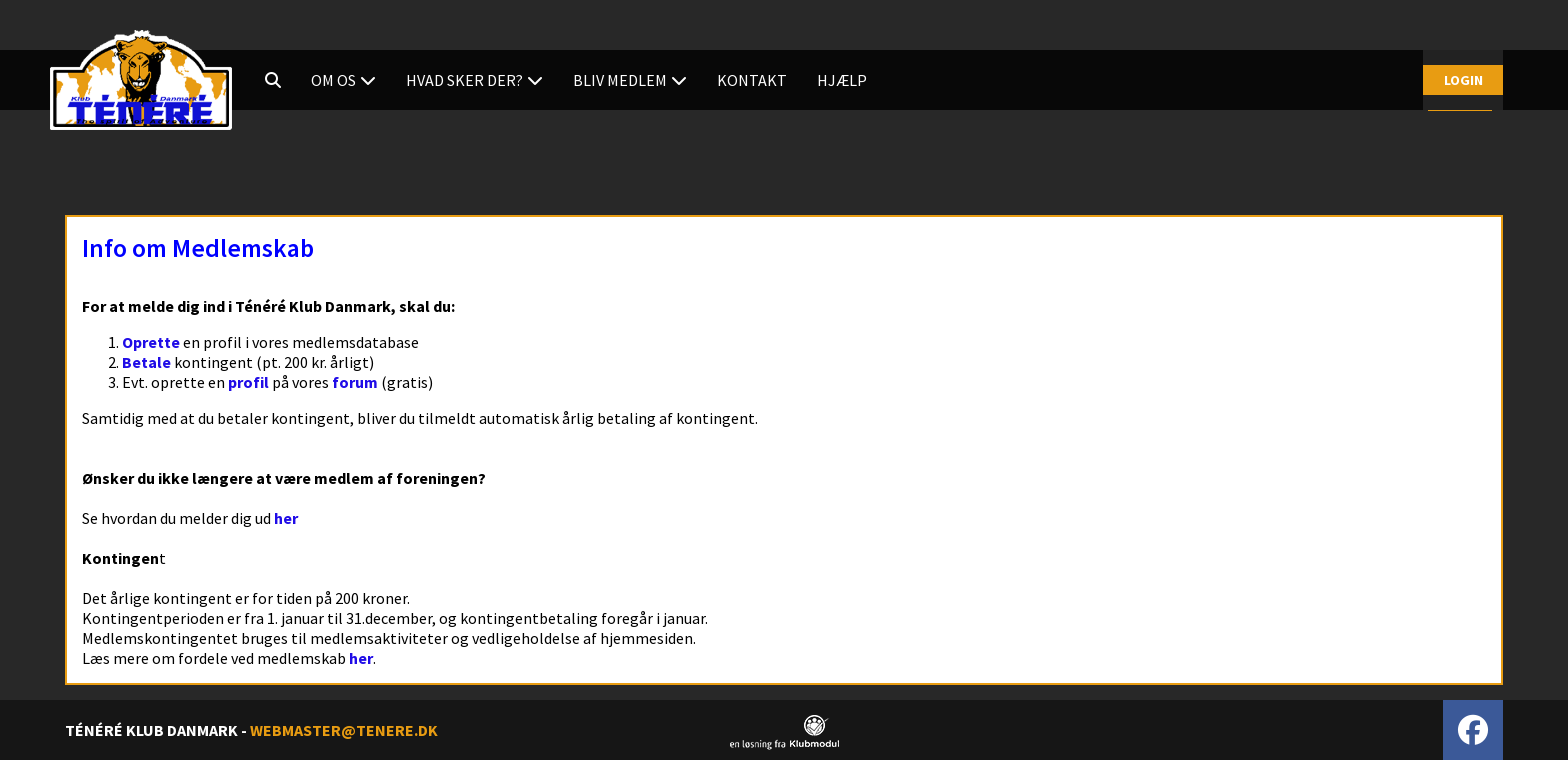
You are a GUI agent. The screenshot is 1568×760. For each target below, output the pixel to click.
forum (355, 382)
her (286, 518)
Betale (146, 362)
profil (248, 382)
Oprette (151, 342)
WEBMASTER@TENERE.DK (344, 730)
